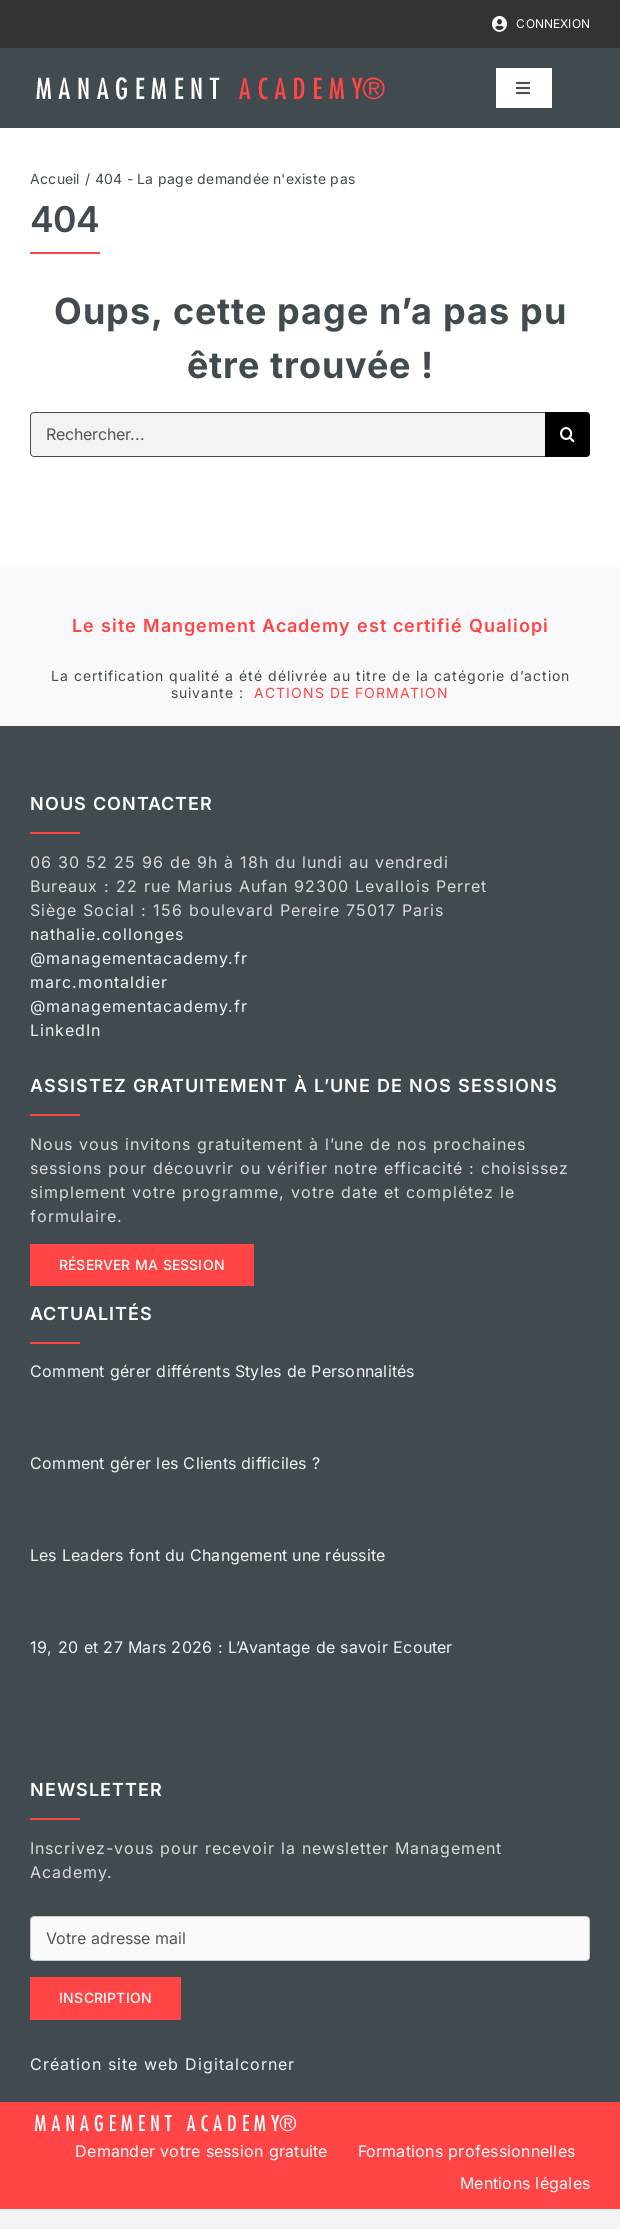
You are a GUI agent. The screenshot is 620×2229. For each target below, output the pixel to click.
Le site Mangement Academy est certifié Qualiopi (310, 625)
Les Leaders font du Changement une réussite (207, 1555)
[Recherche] (567, 434)
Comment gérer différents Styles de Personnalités (222, 1371)
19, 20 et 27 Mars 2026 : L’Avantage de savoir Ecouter (241, 1647)
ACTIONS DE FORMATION (351, 692)
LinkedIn (65, 1030)
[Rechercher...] (287, 434)
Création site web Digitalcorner (162, 2064)
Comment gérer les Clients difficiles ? (175, 1463)
